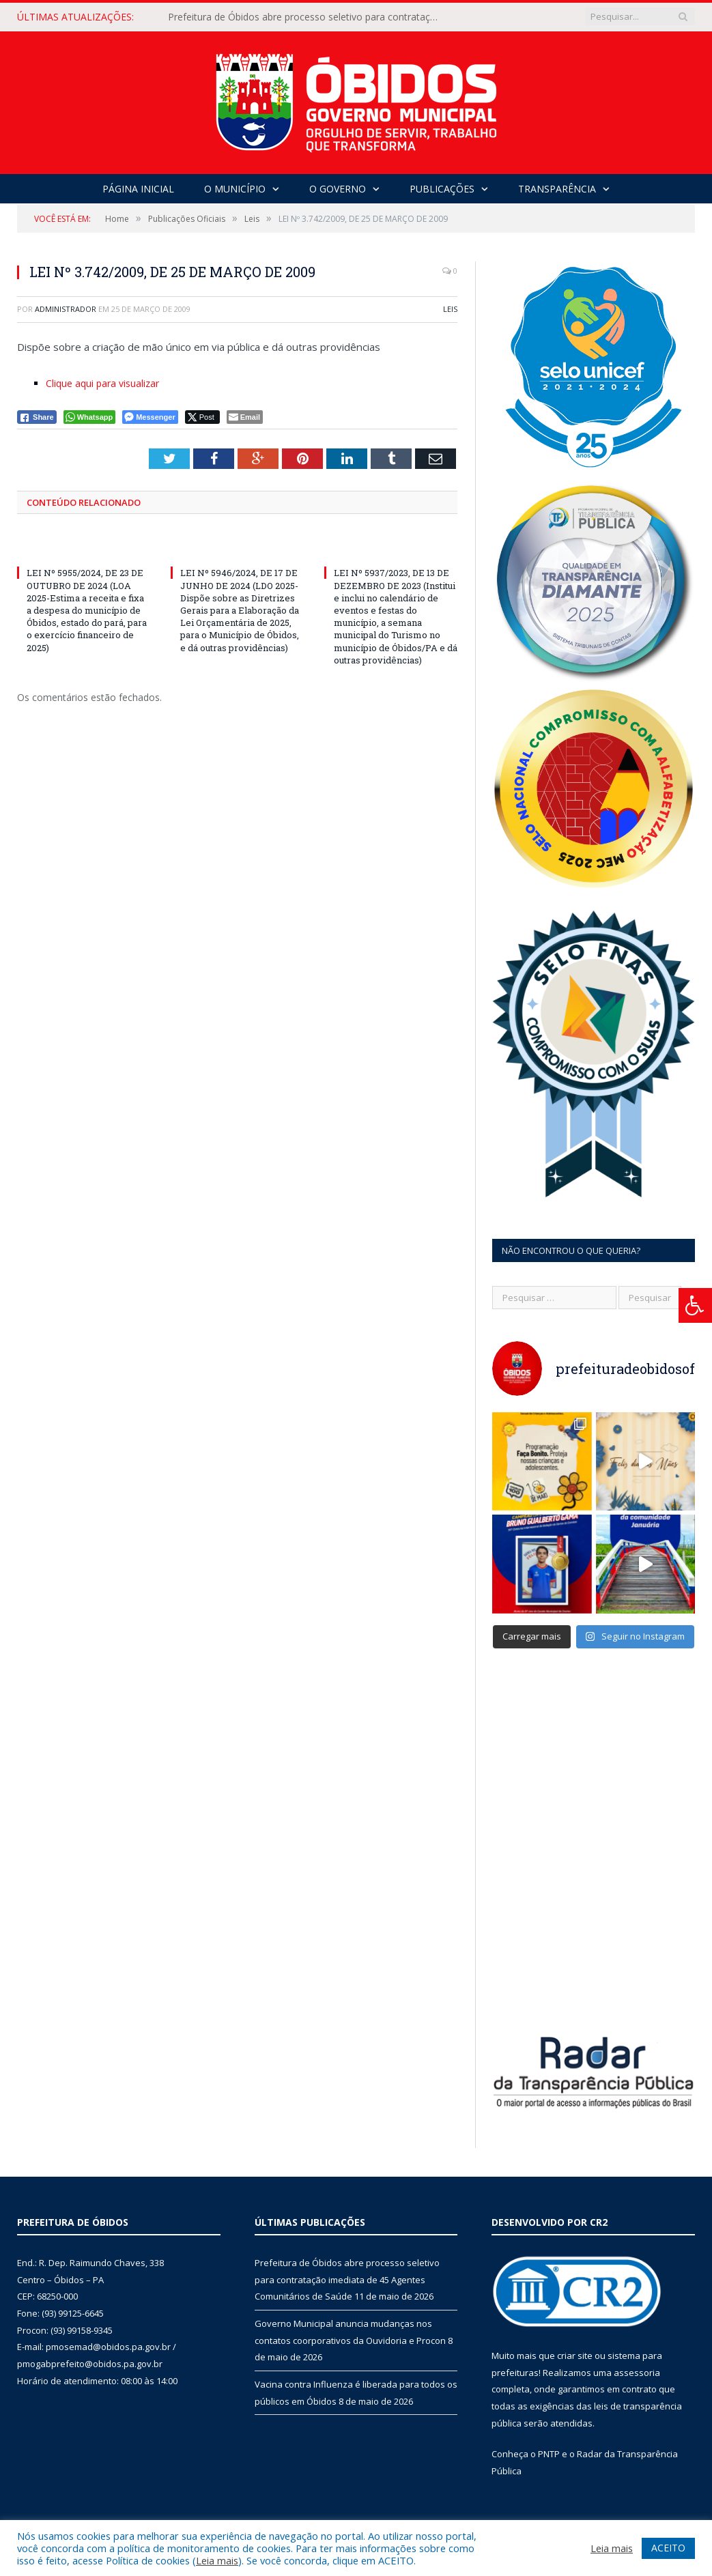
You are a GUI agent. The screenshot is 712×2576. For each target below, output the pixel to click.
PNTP (549, 2450)
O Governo (337, 188)
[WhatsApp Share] (89, 417)
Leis (450, 309)
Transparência (557, 188)
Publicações (442, 188)
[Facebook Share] (37, 417)
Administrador (65, 309)
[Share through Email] (245, 417)
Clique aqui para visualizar (102, 383)
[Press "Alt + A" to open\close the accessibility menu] (695, 1305)
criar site (575, 2352)
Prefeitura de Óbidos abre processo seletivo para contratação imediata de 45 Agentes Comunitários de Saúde (308, 17)
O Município (235, 188)
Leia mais (217, 2560)
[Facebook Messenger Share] (149, 417)
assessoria (637, 2368)
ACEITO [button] (668, 2547)
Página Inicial (138, 188)
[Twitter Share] (202, 417)
